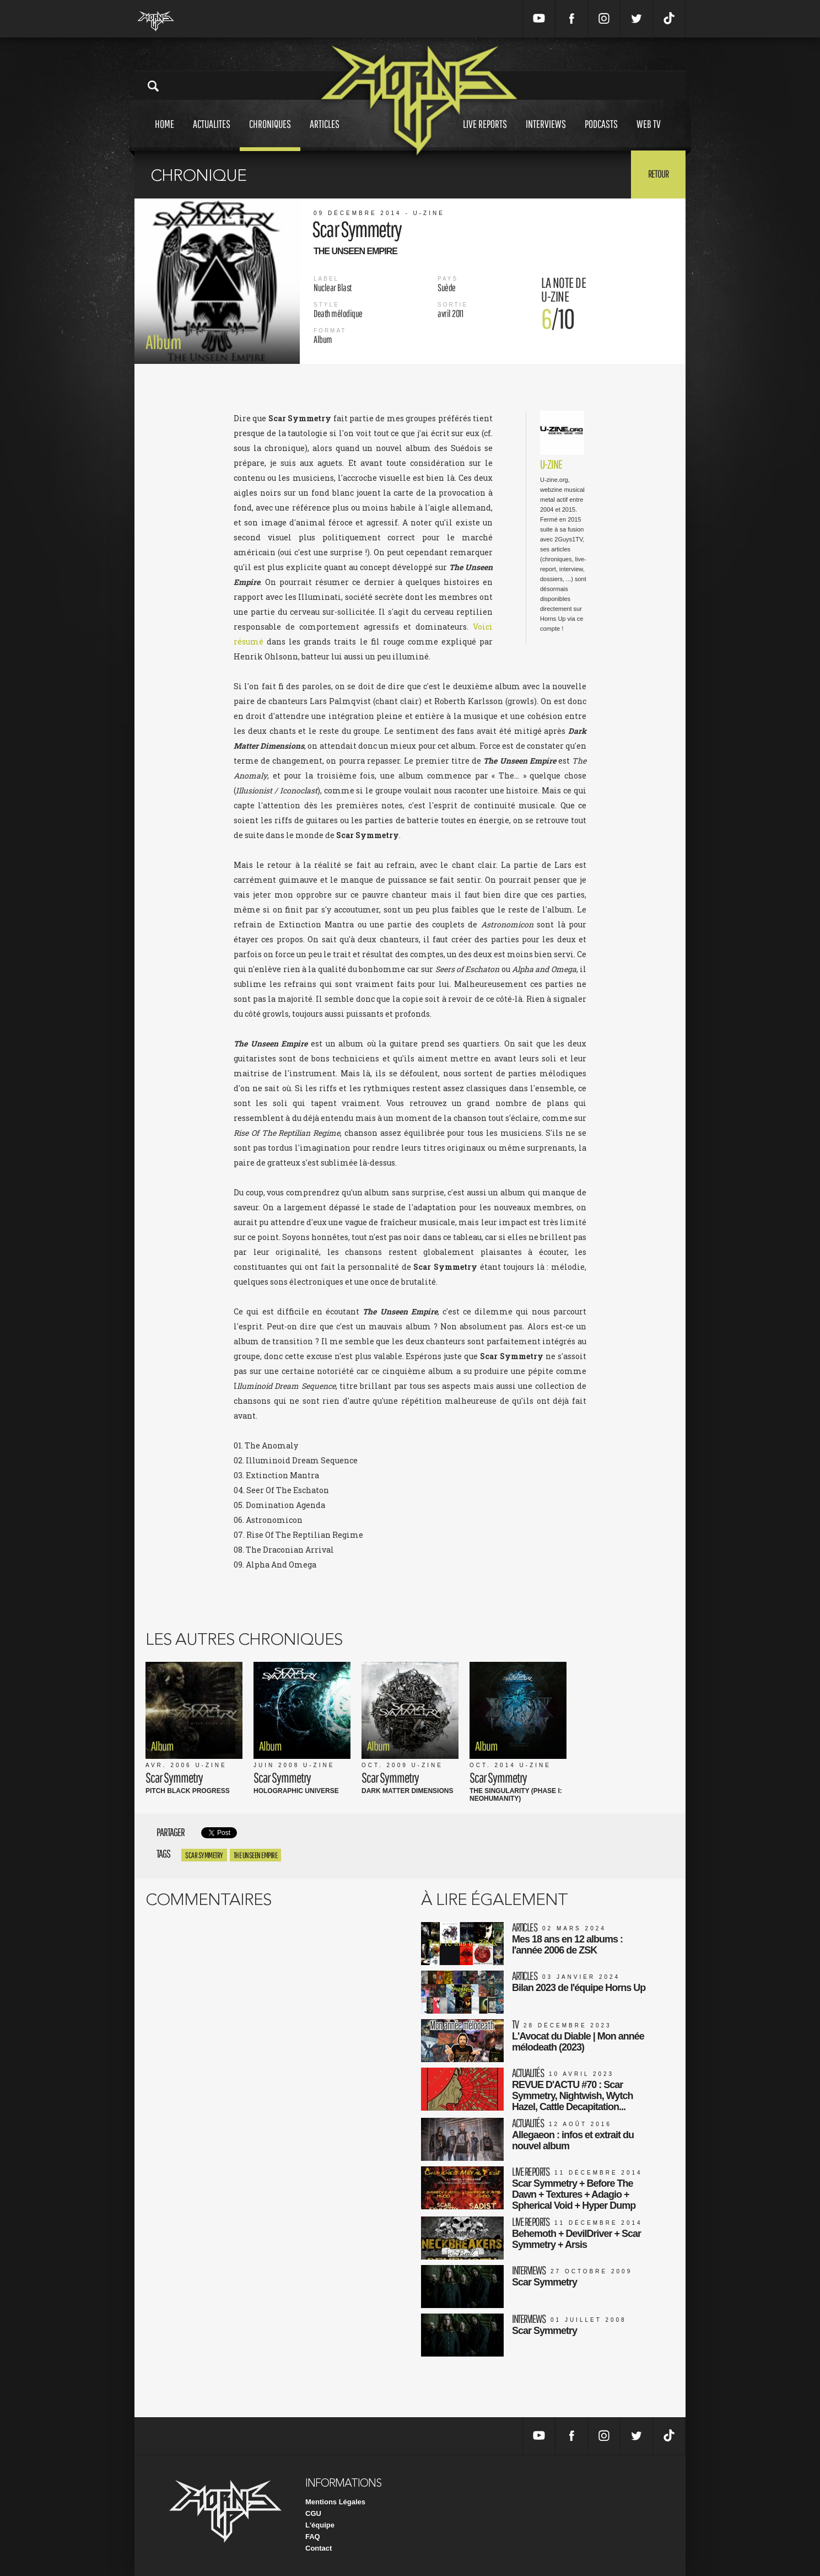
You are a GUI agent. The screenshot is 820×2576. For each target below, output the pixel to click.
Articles (324, 134)
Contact (318, 2548)
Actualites (212, 134)
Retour (658, 174)
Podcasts (601, 134)
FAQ (312, 2536)
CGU (313, 2513)
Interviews (545, 134)
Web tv (648, 134)
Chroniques (270, 134)
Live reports (485, 134)
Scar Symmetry (204, 1855)
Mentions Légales (335, 2502)
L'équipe (320, 2525)
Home (164, 134)
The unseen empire (256, 1855)
